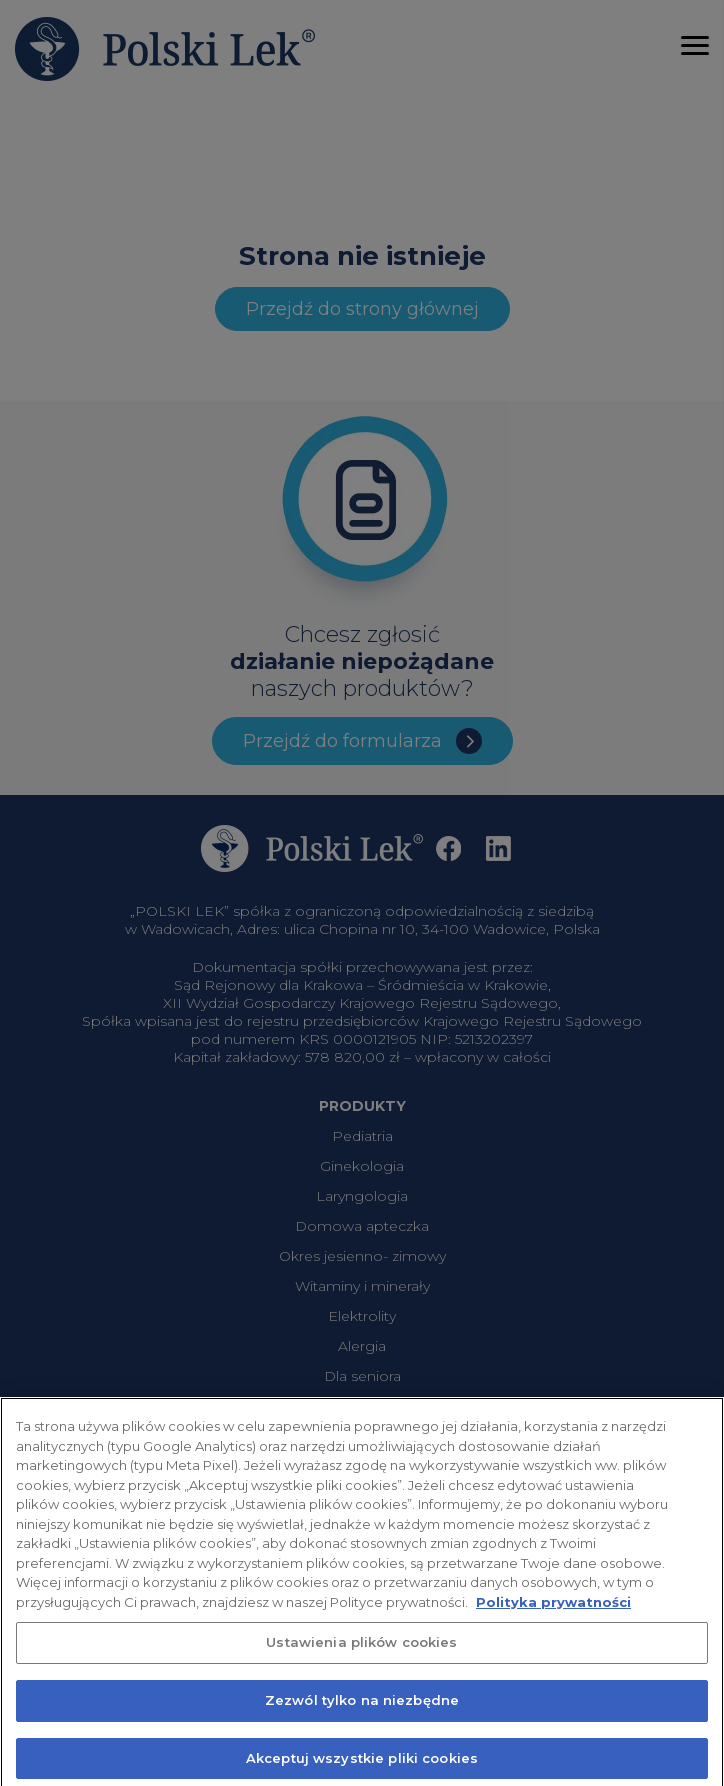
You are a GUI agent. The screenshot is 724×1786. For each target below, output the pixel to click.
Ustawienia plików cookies (361, 1653)
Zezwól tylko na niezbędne (362, 1711)
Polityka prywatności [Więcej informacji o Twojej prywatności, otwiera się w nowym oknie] (553, 1612)
